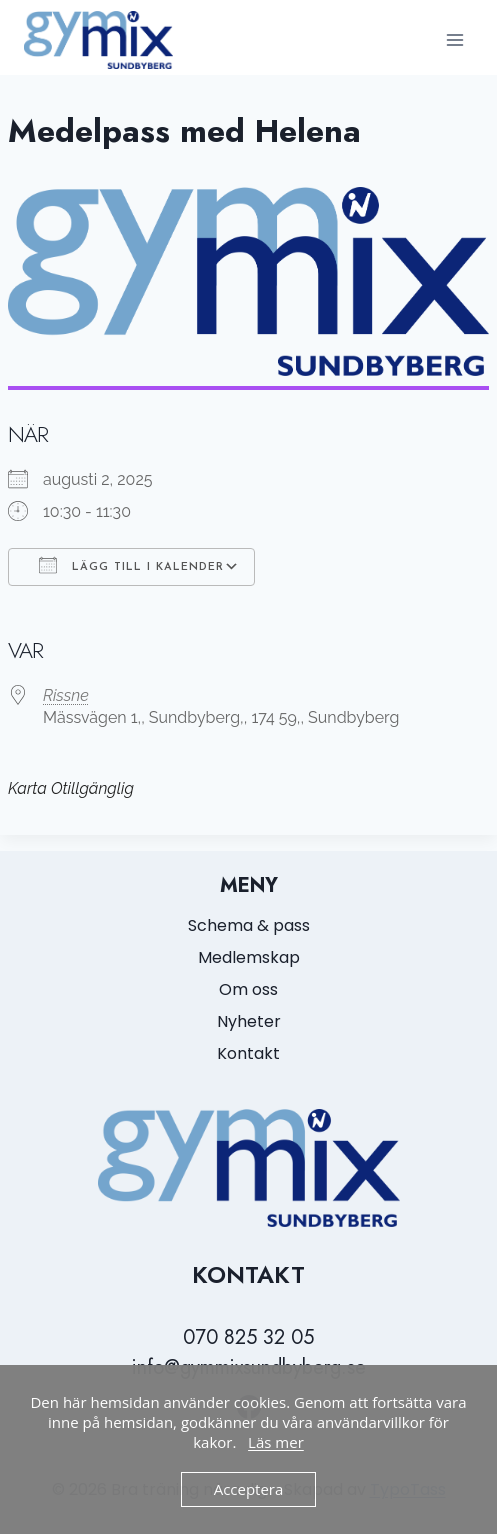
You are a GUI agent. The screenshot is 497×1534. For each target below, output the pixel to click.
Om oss (248, 989)
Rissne (66, 695)
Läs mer (276, 1442)
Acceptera (249, 1489)
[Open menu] (454, 39)
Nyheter (249, 1021)
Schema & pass (249, 925)
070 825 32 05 (248, 1337)
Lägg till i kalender (131, 565)
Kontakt (248, 1053)
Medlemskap (249, 957)
